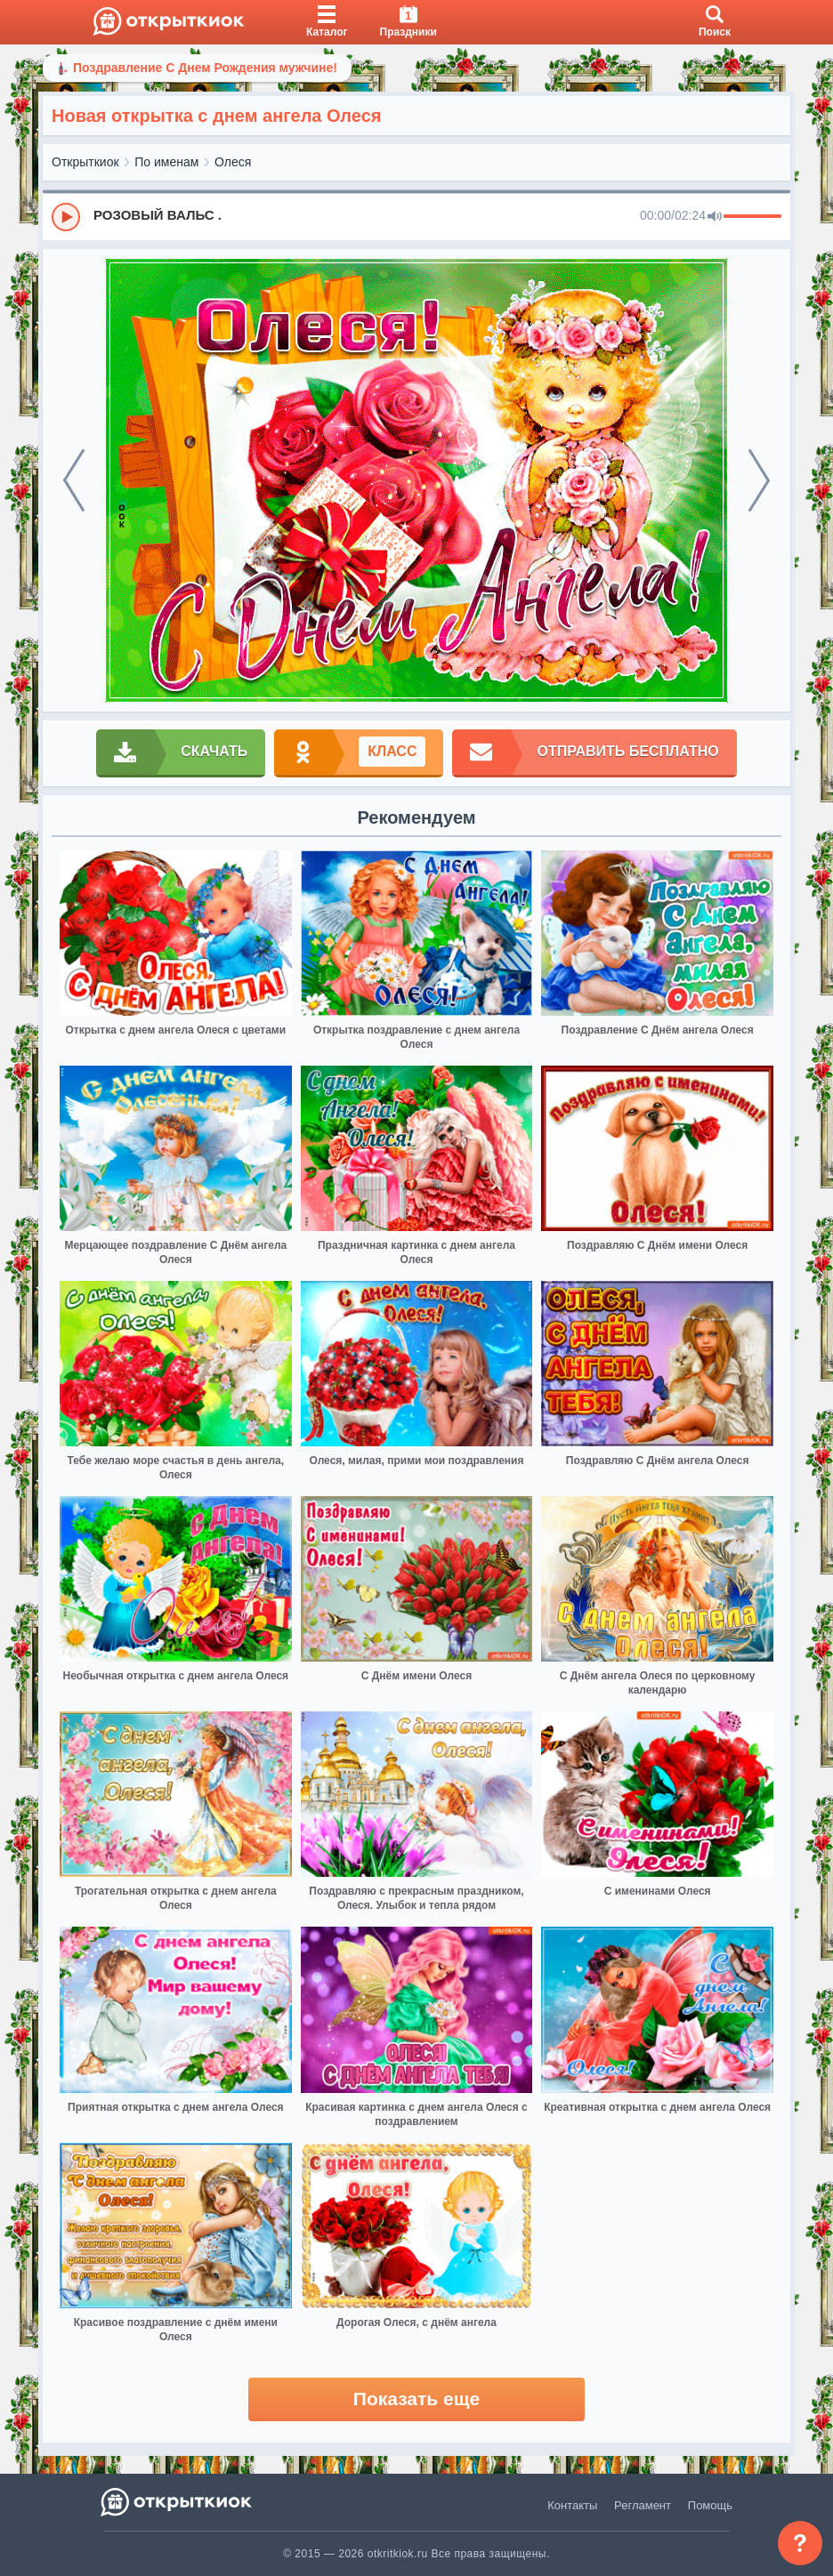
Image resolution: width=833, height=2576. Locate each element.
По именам (166, 162)
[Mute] (715, 217)
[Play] (66, 217)
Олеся (232, 162)
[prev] (74, 480)
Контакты (572, 2505)
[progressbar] (752, 217)
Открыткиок (85, 162)
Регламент (642, 2505)
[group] (416, 216)
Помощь (710, 2505)
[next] (759, 480)
